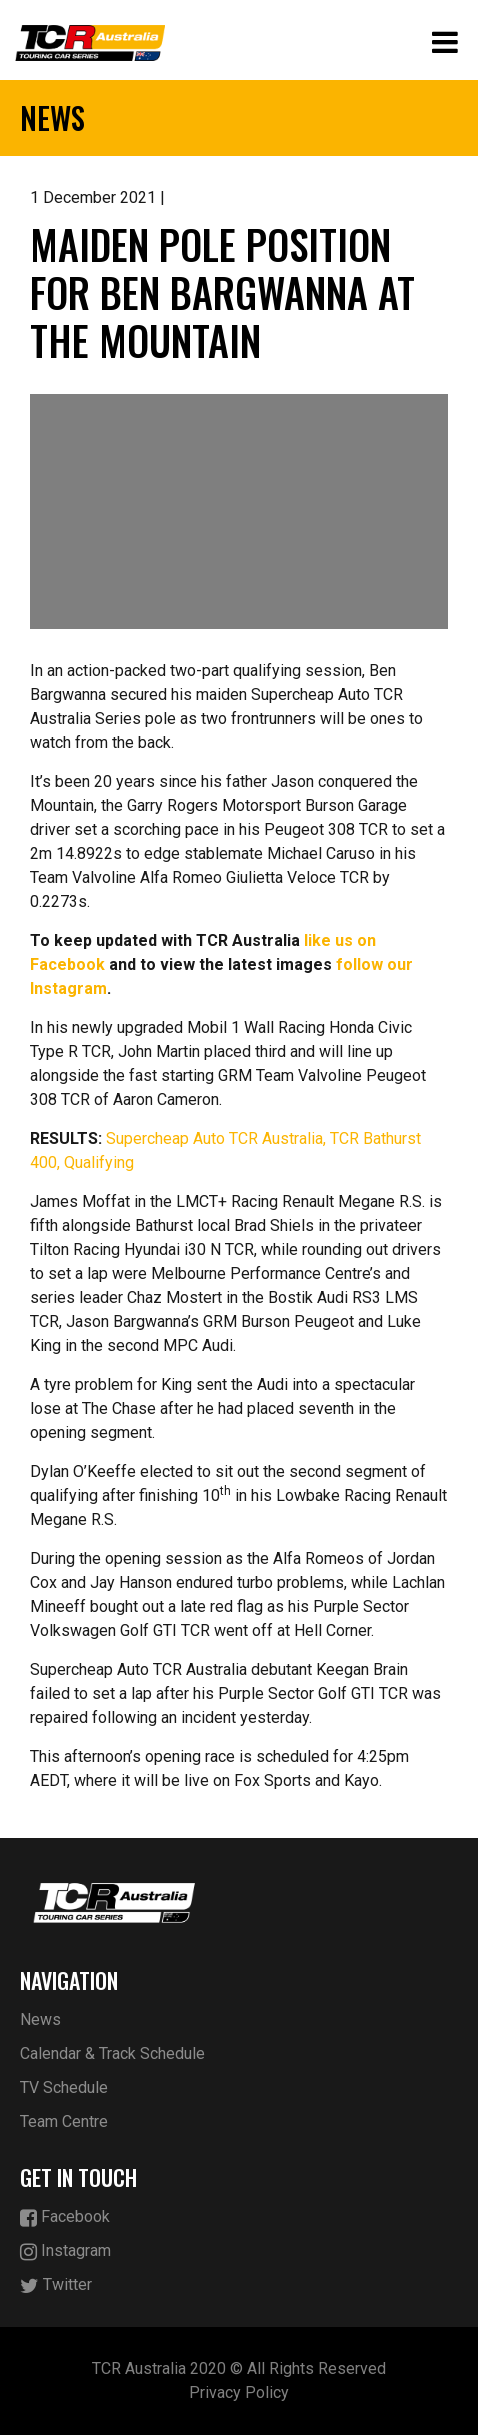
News (40, 2019)
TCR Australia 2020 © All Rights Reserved (239, 2368)
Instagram (65, 2251)
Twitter (56, 2285)
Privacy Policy (239, 2392)
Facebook (65, 2217)
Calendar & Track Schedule (112, 2053)
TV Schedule (64, 2087)
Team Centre (64, 2121)
